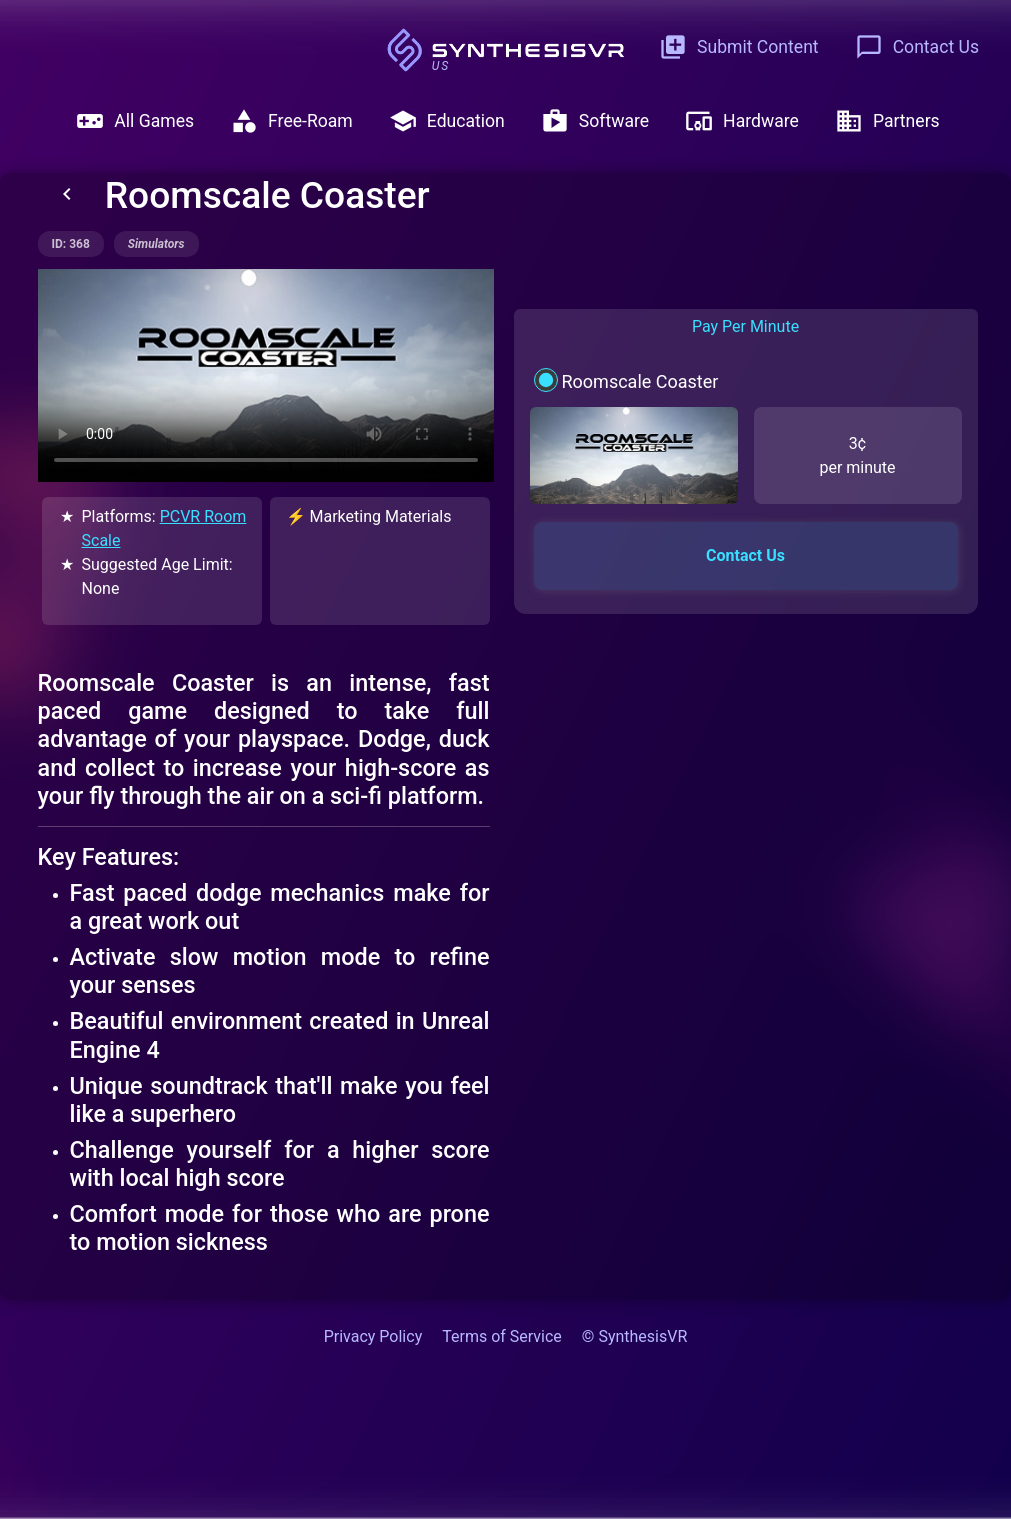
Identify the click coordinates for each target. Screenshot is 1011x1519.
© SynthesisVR (634, 1336)
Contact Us (917, 47)
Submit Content (739, 47)
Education (447, 121)
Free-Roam (291, 121)
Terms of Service (502, 1336)
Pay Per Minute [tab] (745, 326)
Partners (887, 121)
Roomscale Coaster (639, 381)
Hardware (742, 121)
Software (595, 121)
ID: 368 (71, 244)
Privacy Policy (373, 1336)
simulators (156, 244)
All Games (135, 121)
